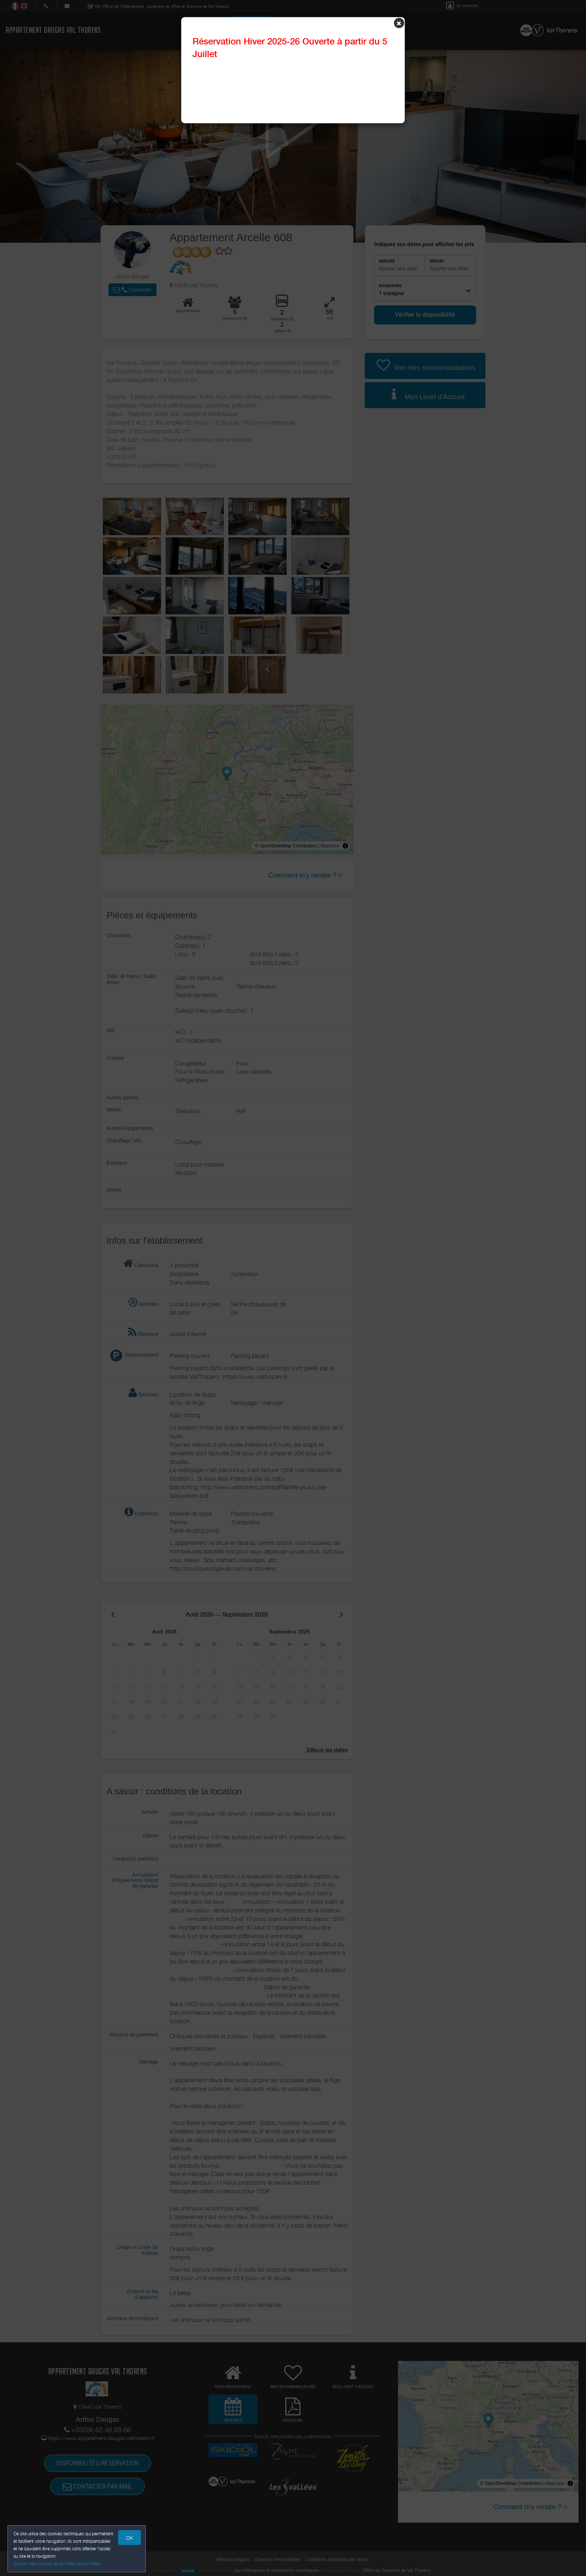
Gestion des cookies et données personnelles (56, 2563)
